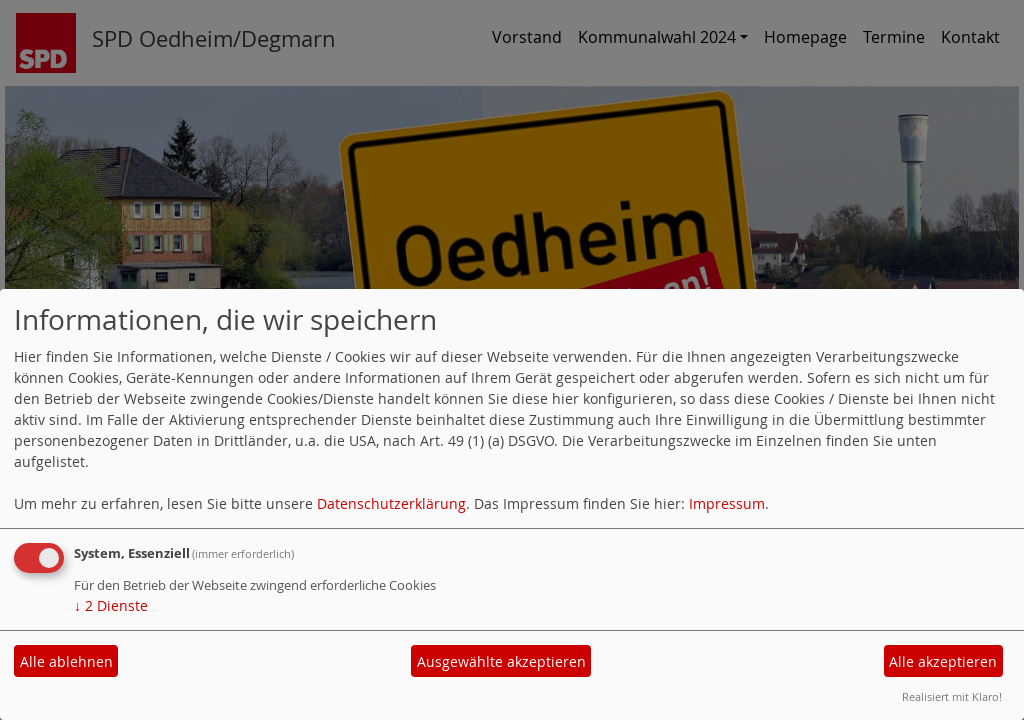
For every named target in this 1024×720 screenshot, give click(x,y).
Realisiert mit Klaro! (952, 696)
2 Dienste (111, 605)
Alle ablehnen (66, 661)
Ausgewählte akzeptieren (501, 661)
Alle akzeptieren (943, 661)
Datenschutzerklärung (391, 503)
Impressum (727, 503)
